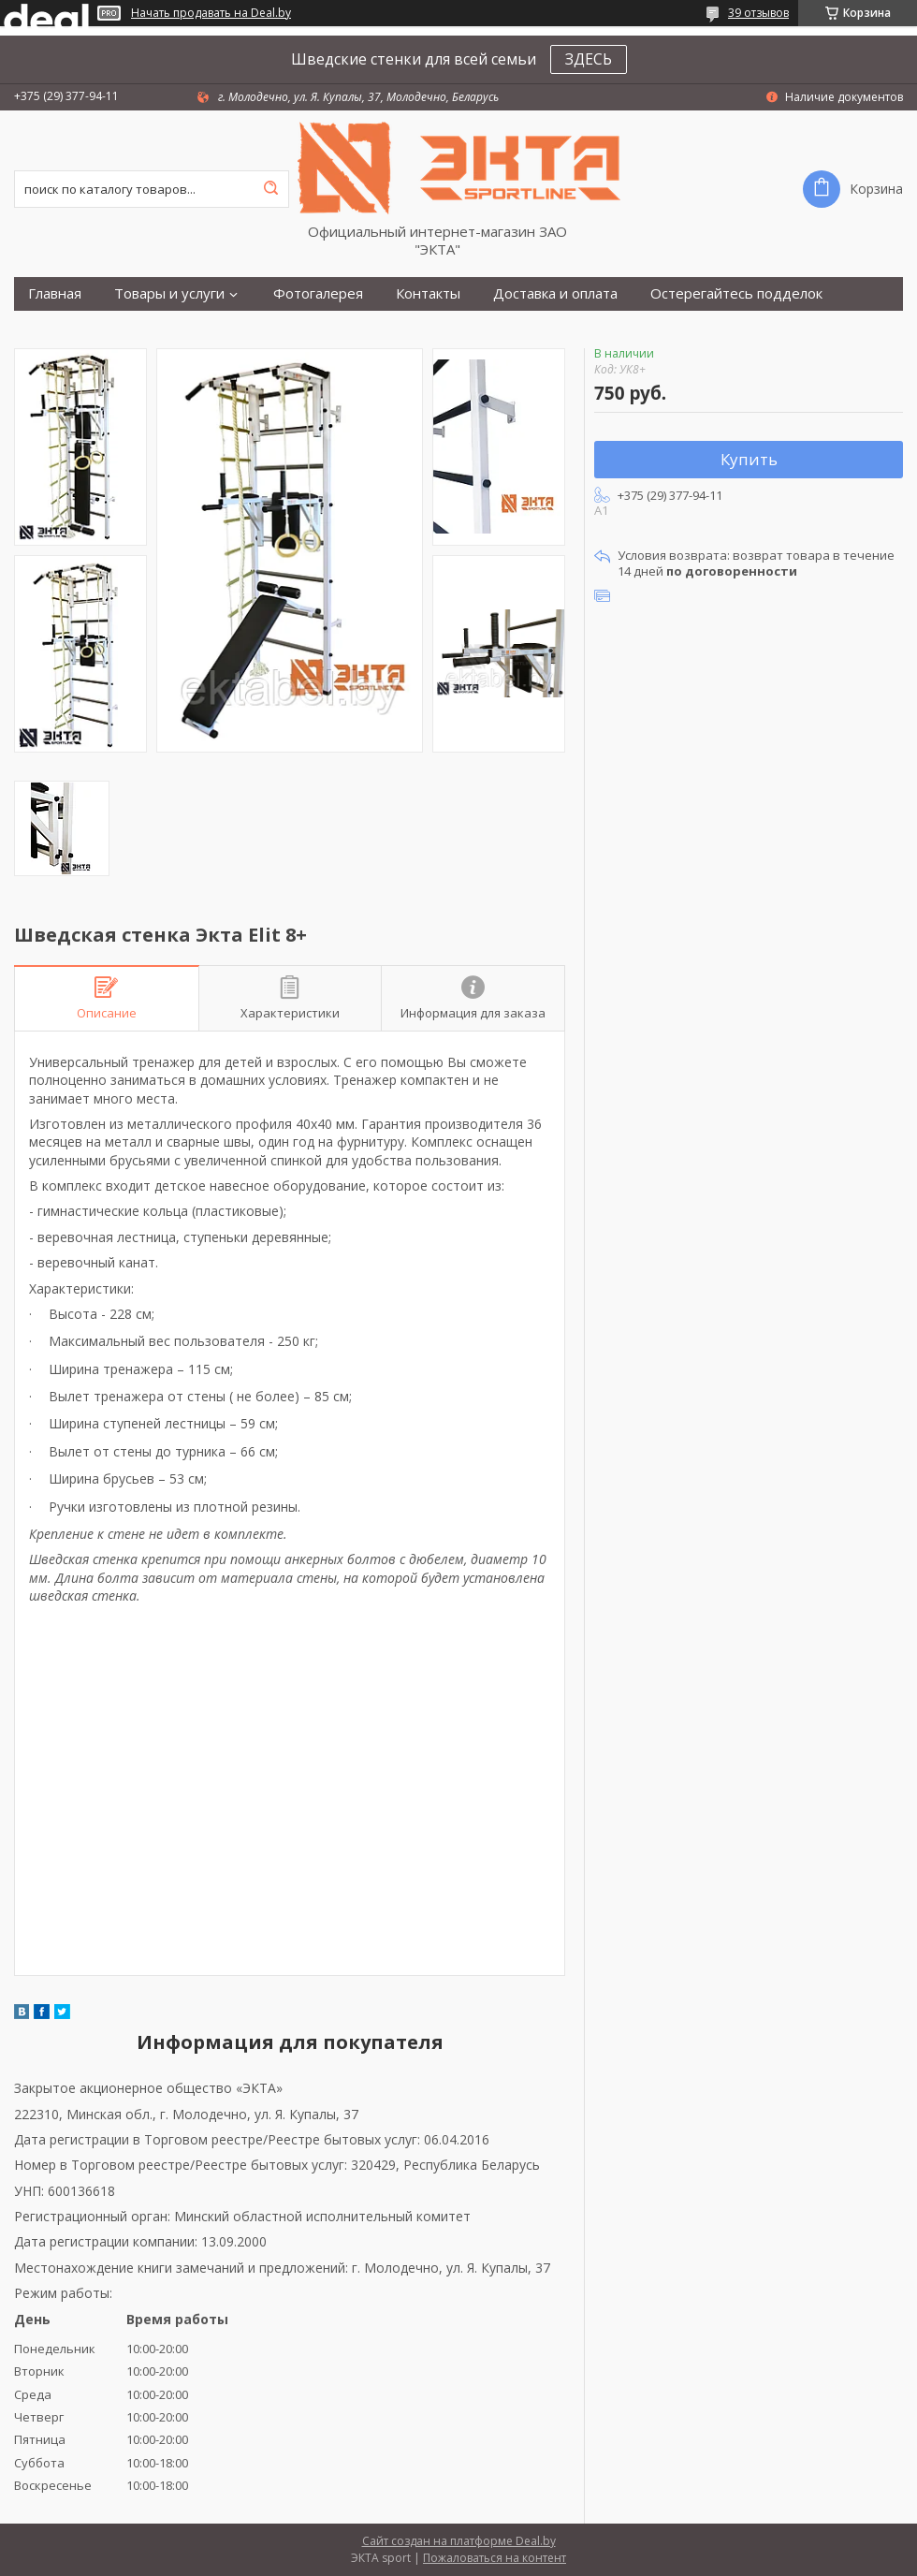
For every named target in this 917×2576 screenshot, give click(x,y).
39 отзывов (758, 13)
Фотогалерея (318, 293)
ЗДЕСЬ (588, 59)
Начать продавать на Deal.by (211, 13)
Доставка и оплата (555, 293)
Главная (54, 293)
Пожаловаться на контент (494, 2558)
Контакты (428, 293)
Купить (749, 459)
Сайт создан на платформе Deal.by (459, 2541)
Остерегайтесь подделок (736, 293)
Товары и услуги (169, 293)
